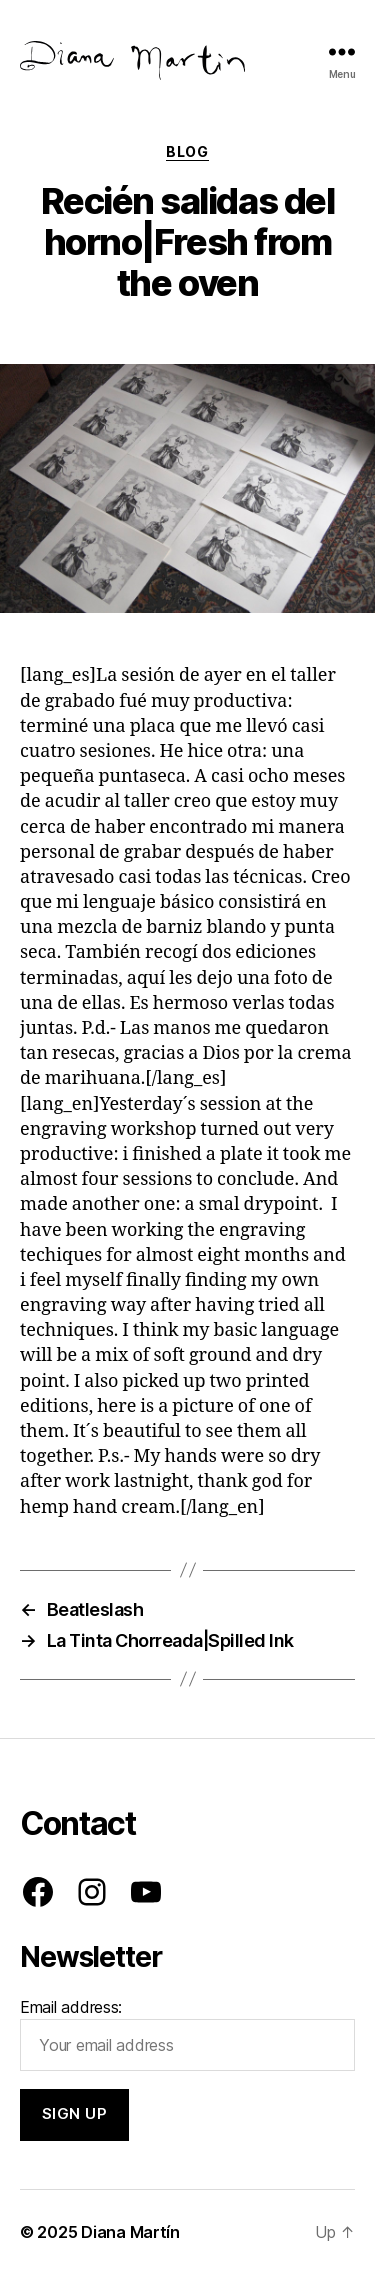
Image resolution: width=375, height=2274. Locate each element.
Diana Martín (130, 2232)
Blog (187, 151)
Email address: (187, 2034)
